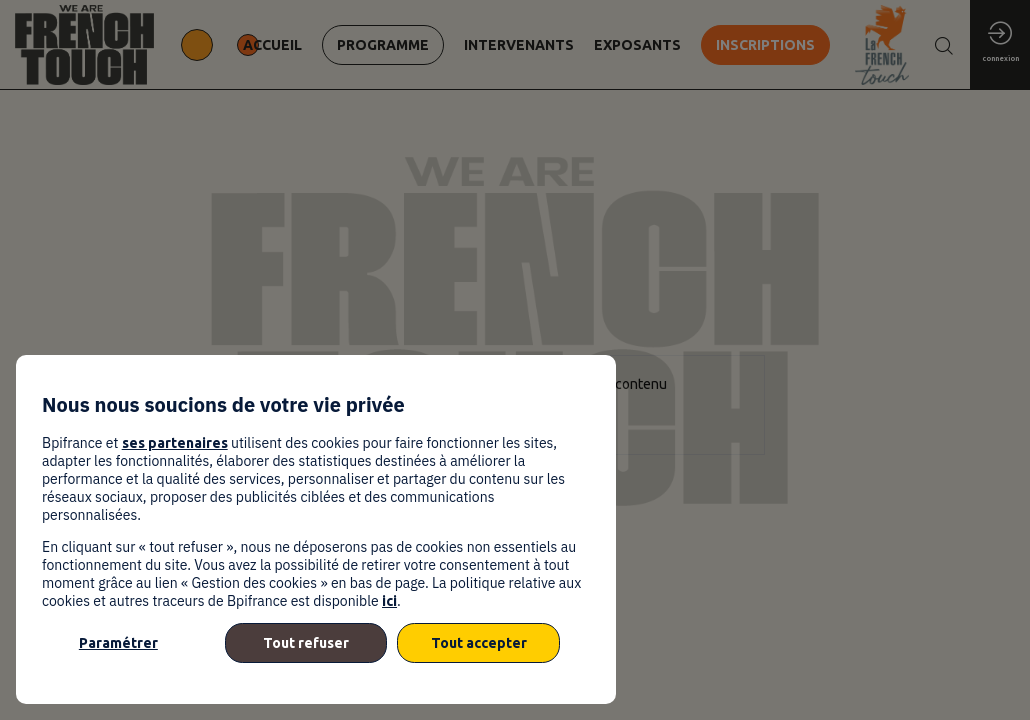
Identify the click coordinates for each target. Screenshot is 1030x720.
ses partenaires (175, 443)
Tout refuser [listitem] (306, 643)
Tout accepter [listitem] (479, 643)
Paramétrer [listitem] (118, 643)
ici (389, 601)
